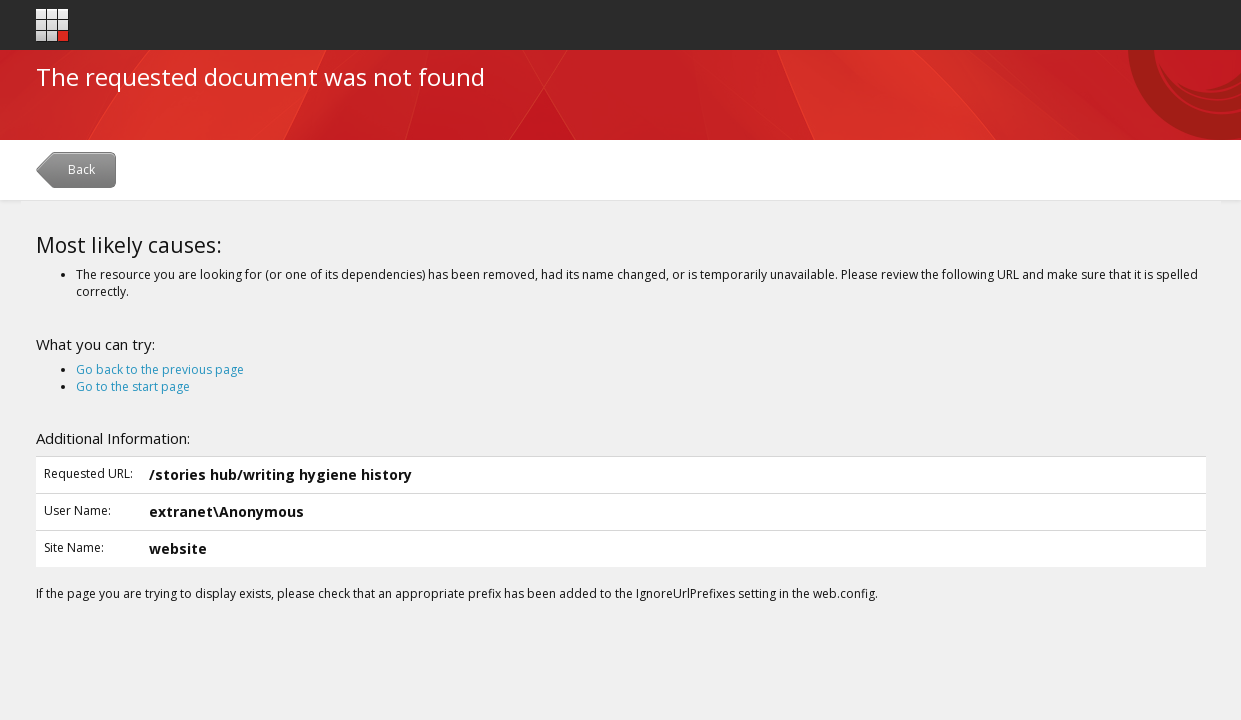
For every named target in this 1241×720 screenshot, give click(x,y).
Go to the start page (133, 386)
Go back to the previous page (160, 369)
